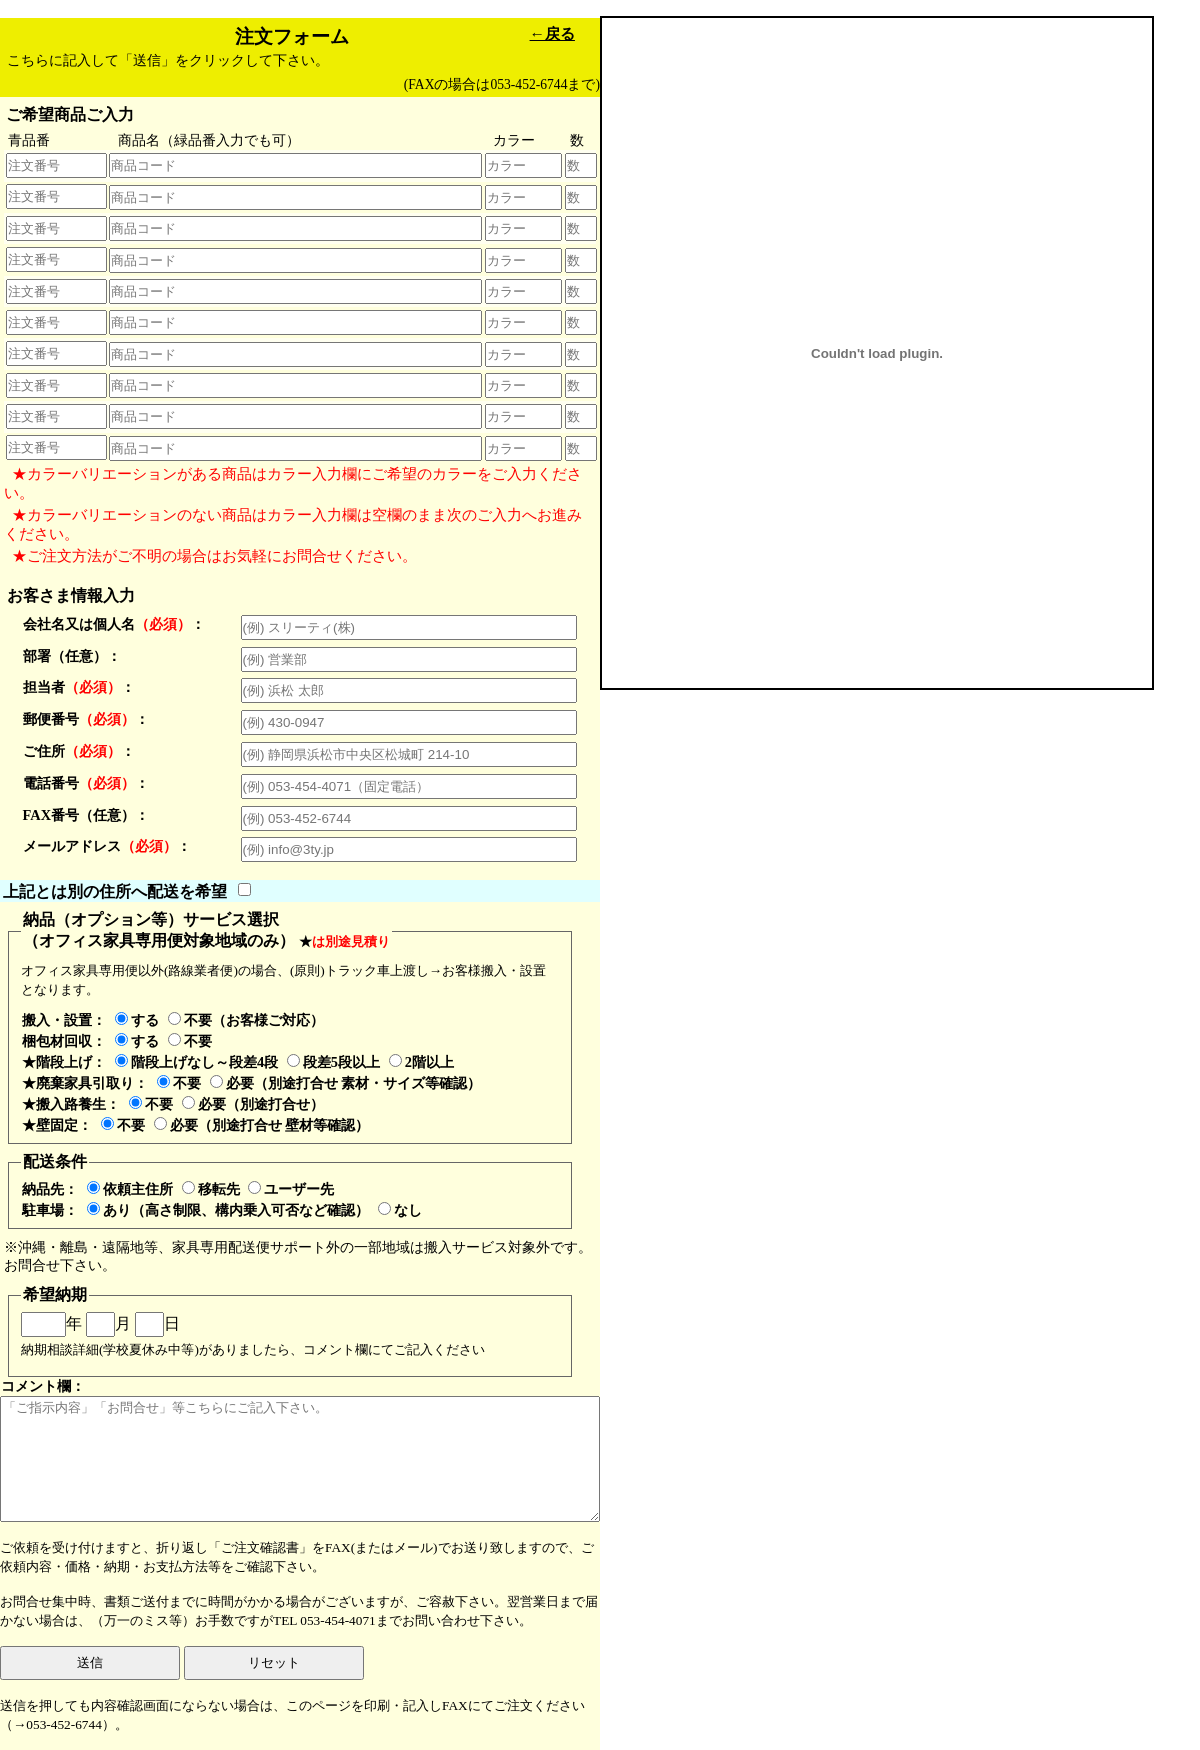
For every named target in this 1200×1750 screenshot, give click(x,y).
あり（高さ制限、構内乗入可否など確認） (228, 1210)
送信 (90, 1662)
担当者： (79, 687)
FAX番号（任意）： (86, 815)
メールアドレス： (107, 846)
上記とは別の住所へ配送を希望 (115, 890)
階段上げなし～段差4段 (196, 1062)
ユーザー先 (291, 1189)
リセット (274, 1662)
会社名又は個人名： (114, 624)
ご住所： (79, 751)
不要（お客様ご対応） (246, 1020)
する (137, 1020)
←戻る (552, 33)
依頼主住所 (130, 1189)
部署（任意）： (72, 656)
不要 (190, 1041)
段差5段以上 (333, 1062)
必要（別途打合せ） (253, 1104)
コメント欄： (300, 1450)
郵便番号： (86, 719)
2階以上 (421, 1062)
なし (400, 1210)
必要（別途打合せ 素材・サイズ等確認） (346, 1083)
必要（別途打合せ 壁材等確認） (262, 1125)
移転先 (211, 1189)
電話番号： (86, 783)
